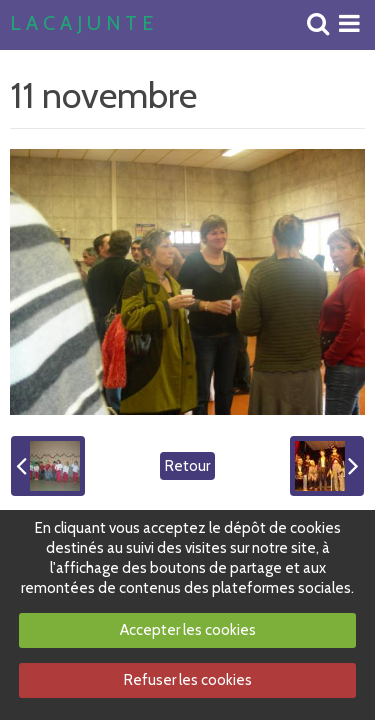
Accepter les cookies (188, 630)
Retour (187, 466)
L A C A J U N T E (81, 24)
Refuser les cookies (188, 680)
